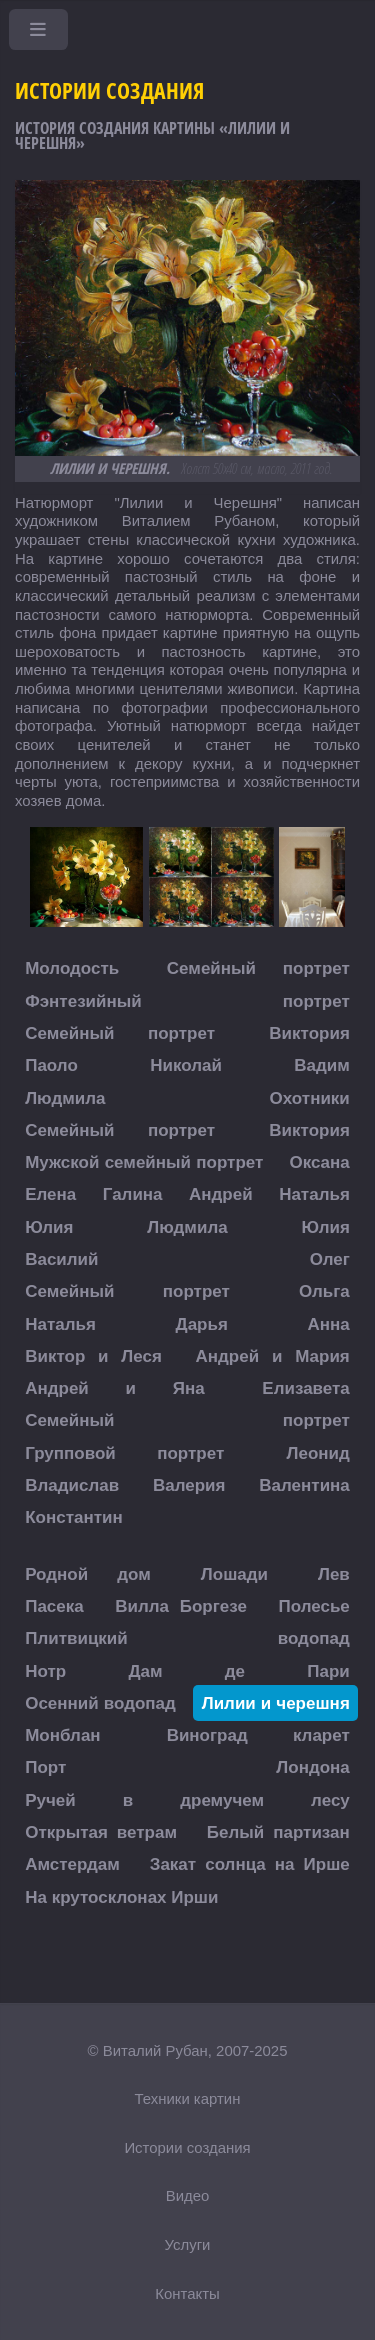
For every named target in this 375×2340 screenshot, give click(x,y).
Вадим (322, 1065)
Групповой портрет (124, 1452)
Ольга (324, 1291)
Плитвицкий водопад (187, 1638)
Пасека (54, 1605)
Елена (50, 1194)
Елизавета (306, 1388)
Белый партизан (278, 1832)
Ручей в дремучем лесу (187, 1799)
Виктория (309, 1032)
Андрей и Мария (273, 1355)
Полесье (313, 1605)
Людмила (65, 1097)
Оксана (319, 1162)
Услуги (188, 2244)
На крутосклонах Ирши (121, 1896)
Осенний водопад (100, 1702)
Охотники (310, 1097)
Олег (330, 1258)
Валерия (189, 1485)
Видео (188, 2195)
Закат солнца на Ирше (250, 1864)
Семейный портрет (258, 968)
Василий (61, 1258)
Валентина (304, 1485)
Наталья (314, 1194)
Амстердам (72, 1864)
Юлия (49, 1226)
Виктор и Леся (93, 1355)
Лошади (234, 1573)
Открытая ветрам (101, 1832)
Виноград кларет (258, 1735)
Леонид (318, 1452)
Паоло (51, 1065)
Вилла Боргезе (181, 1605)
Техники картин (188, 2098)
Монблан (62, 1735)
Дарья (202, 1323)
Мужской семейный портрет (144, 1162)
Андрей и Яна (115, 1388)
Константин (74, 1517)
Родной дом (88, 1573)
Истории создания (187, 2147)
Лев (334, 1573)
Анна (329, 1323)
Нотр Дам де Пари (187, 1670)
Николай (186, 1065)
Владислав (72, 1485)
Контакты (187, 2293)
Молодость (72, 968)
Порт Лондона (187, 1767)
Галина (133, 1194)
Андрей (221, 1194)
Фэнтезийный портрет (187, 1000)
